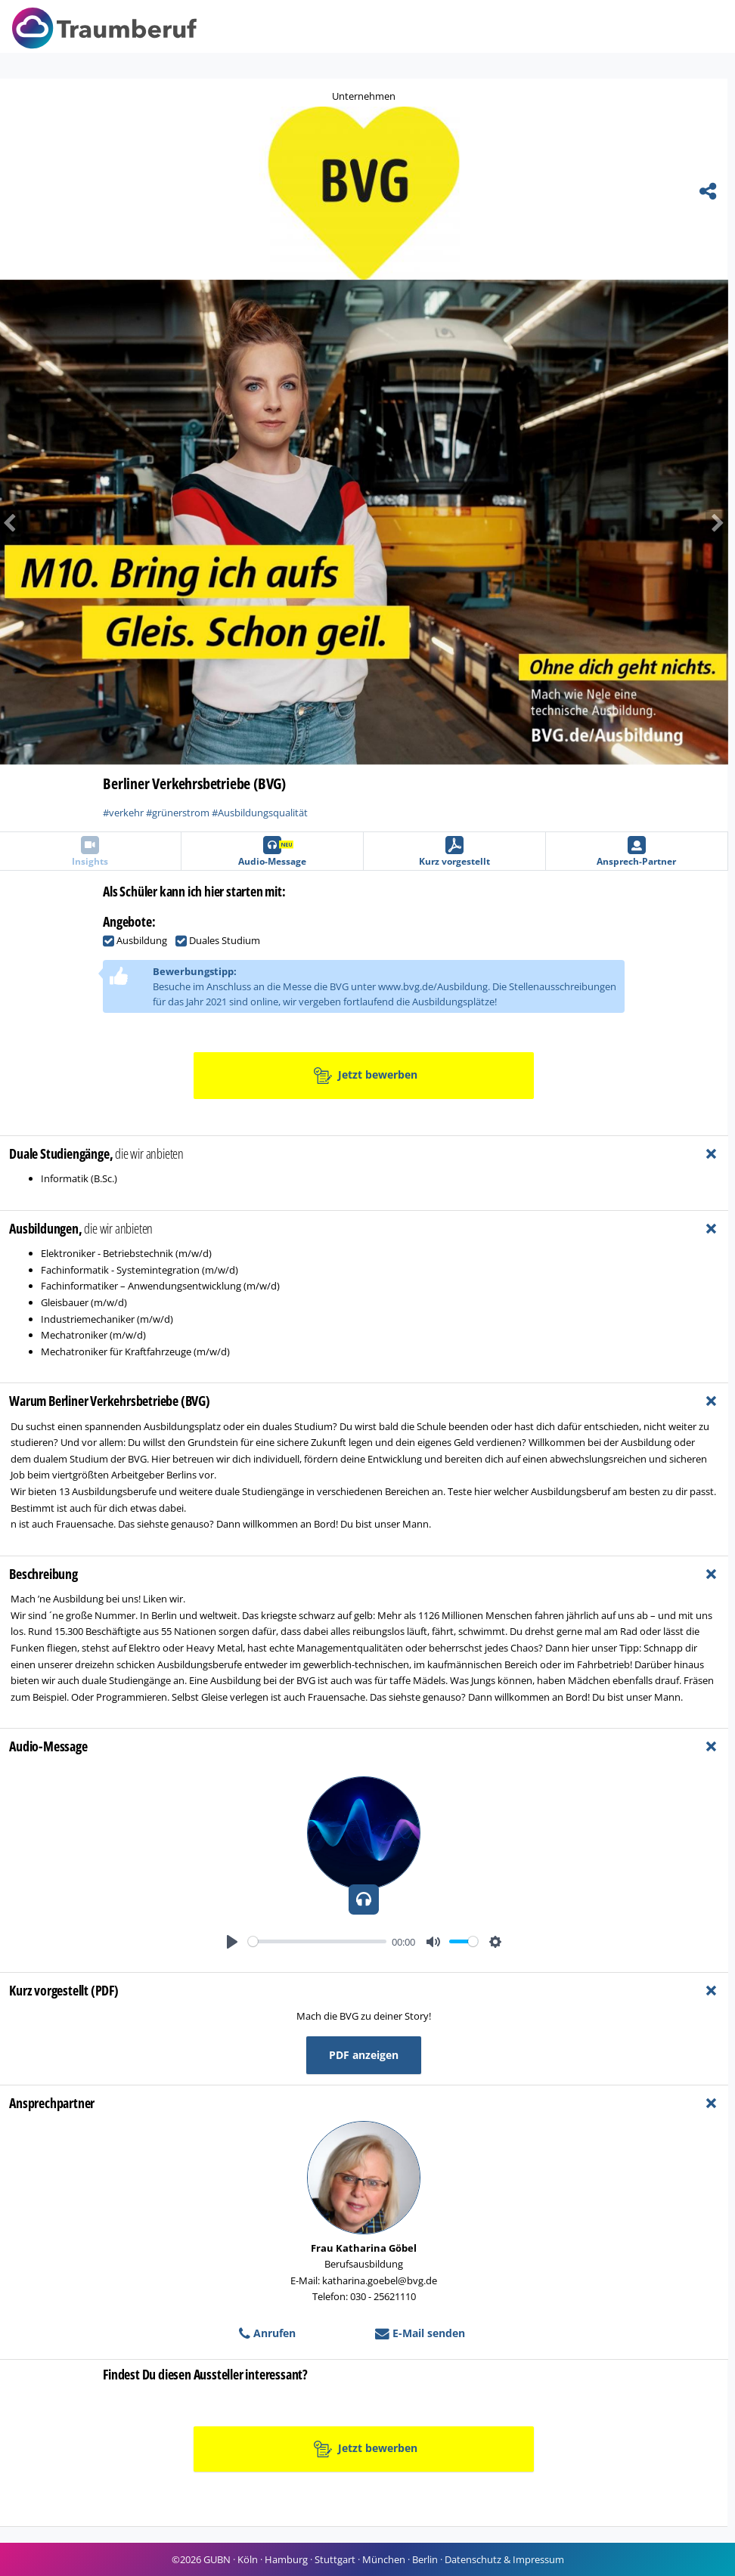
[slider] (317, 1941)
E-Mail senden (420, 2333)
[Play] (232, 1942)
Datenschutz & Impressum (504, 2559)
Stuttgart (335, 2559)
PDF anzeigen (364, 2055)
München (383, 2559)
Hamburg (286, 2559)
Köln (247, 2559)
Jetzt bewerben (365, 1076)
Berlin (425, 2559)
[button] (673, 522)
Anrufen (267, 2333)
